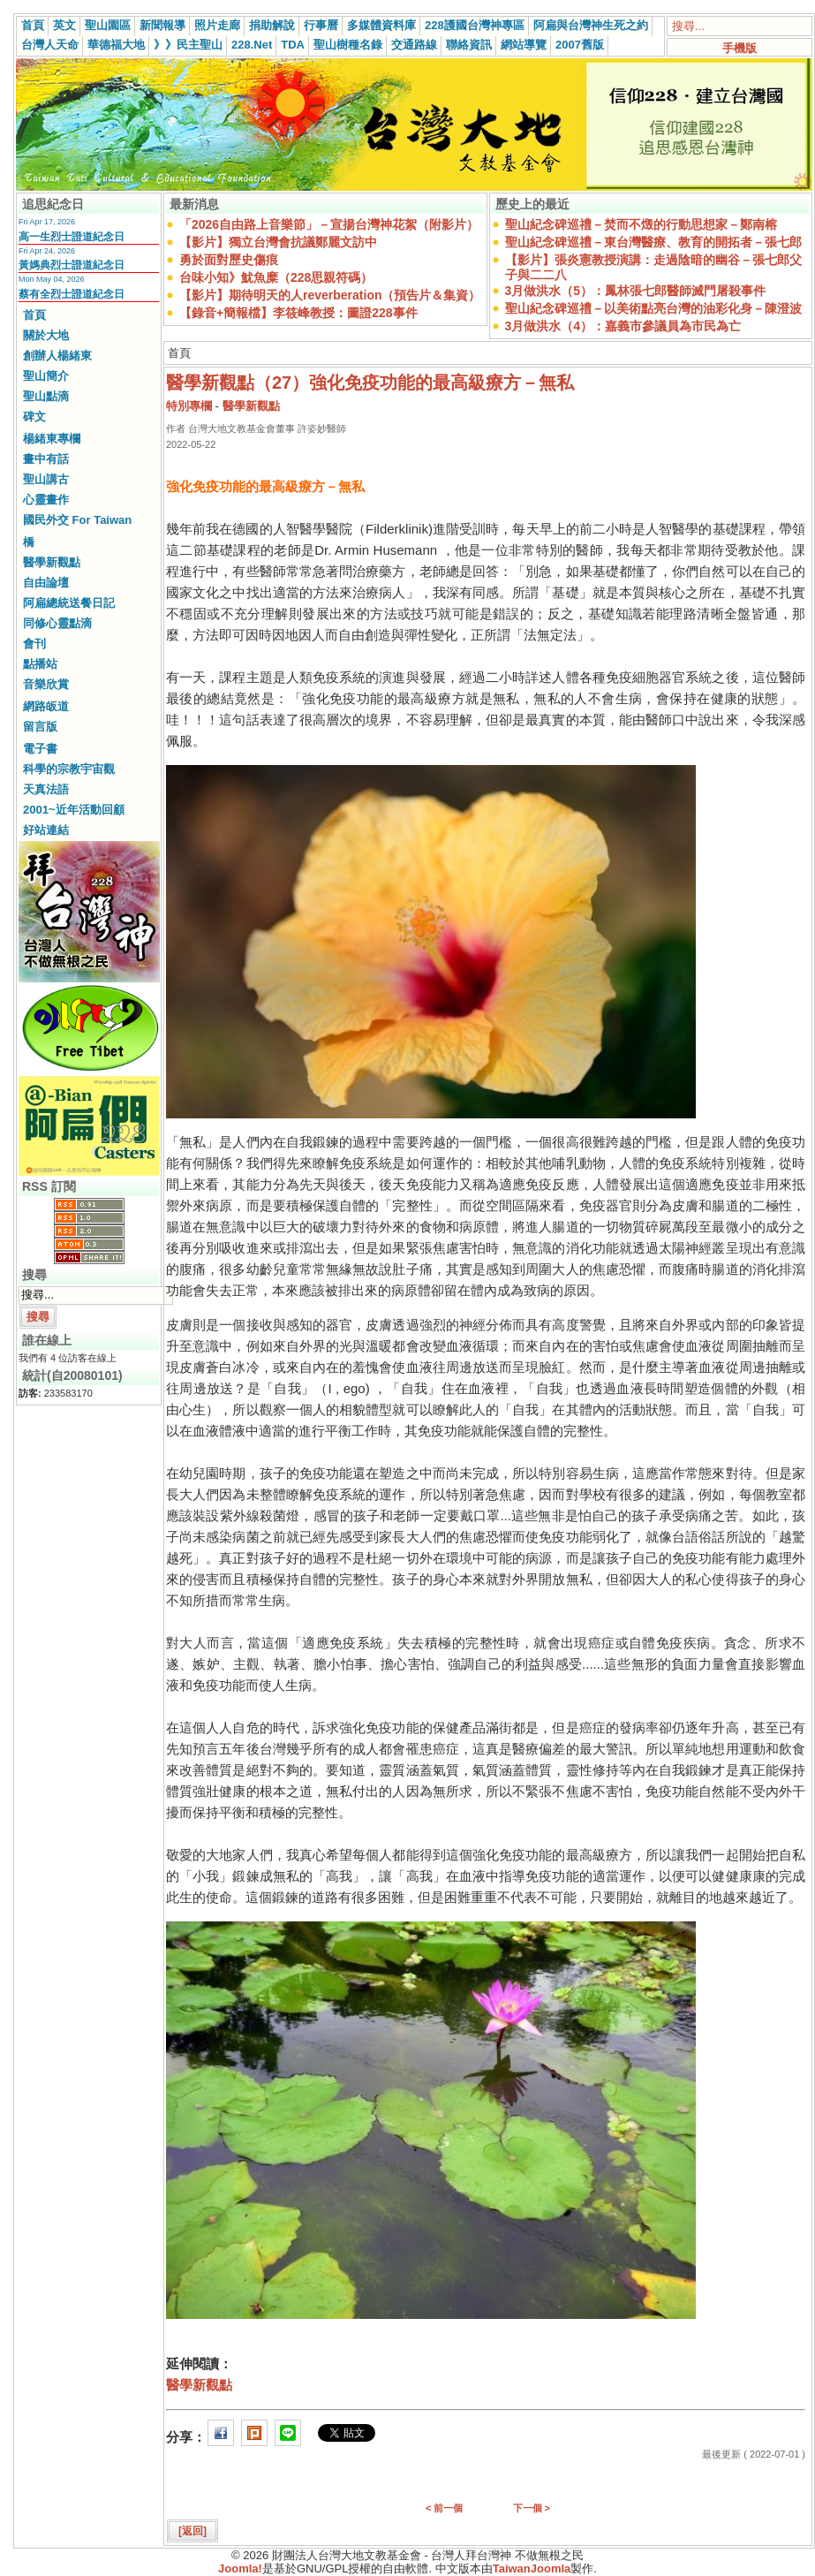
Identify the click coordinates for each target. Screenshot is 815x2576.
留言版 (40, 726)
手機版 (739, 48)
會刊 (34, 643)
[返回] (192, 2531)
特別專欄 (189, 406)
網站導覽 (524, 44)
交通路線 (414, 44)
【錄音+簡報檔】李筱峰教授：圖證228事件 (298, 313)
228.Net (251, 44)
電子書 (40, 748)
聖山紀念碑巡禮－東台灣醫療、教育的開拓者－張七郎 (653, 242)
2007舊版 (579, 44)
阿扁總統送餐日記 (69, 603)
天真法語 (46, 789)
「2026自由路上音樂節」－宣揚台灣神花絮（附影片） (329, 224)
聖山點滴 (46, 396)
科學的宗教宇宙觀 (69, 769)
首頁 (32, 25)
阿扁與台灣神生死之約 (590, 25)
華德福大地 (116, 44)
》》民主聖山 (188, 44)
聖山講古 (46, 479)
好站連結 (46, 830)
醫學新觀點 (51, 562)
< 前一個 (444, 2508)
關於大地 (46, 335)
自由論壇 (46, 582)
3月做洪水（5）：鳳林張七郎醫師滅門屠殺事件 (635, 291)
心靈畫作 (46, 499)
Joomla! (240, 2568)
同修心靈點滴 (57, 623)
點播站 (40, 664)
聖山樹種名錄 (347, 44)
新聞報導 (162, 25)
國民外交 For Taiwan (77, 520)
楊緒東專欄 (51, 438)
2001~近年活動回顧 (74, 809)
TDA (293, 44)
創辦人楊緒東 (57, 355)
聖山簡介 (46, 376)
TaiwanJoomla (532, 2568)
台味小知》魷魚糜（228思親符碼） (276, 277)
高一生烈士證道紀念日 (72, 237)
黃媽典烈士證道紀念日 (72, 265)
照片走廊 (217, 25)
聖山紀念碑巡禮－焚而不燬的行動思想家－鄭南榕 (641, 224)
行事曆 (321, 25)
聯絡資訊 (469, 44)
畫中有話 (46, 459)
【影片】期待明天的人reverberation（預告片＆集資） (329, 295)
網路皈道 (46, 706)
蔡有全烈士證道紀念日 (72, 294)
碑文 (34, 416)
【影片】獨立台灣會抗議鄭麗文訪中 (278, 242)
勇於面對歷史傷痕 (228, 260)
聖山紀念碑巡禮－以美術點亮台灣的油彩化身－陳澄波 (653, 308)
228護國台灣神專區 (474, 25)
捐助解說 (272, 25)
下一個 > (531, 2508)
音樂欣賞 (46, 684)
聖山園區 (108, 25)
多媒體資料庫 (381, 25)
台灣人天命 (50, 44)
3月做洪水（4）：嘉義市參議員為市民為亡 (623, 326)
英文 (64, 25)
